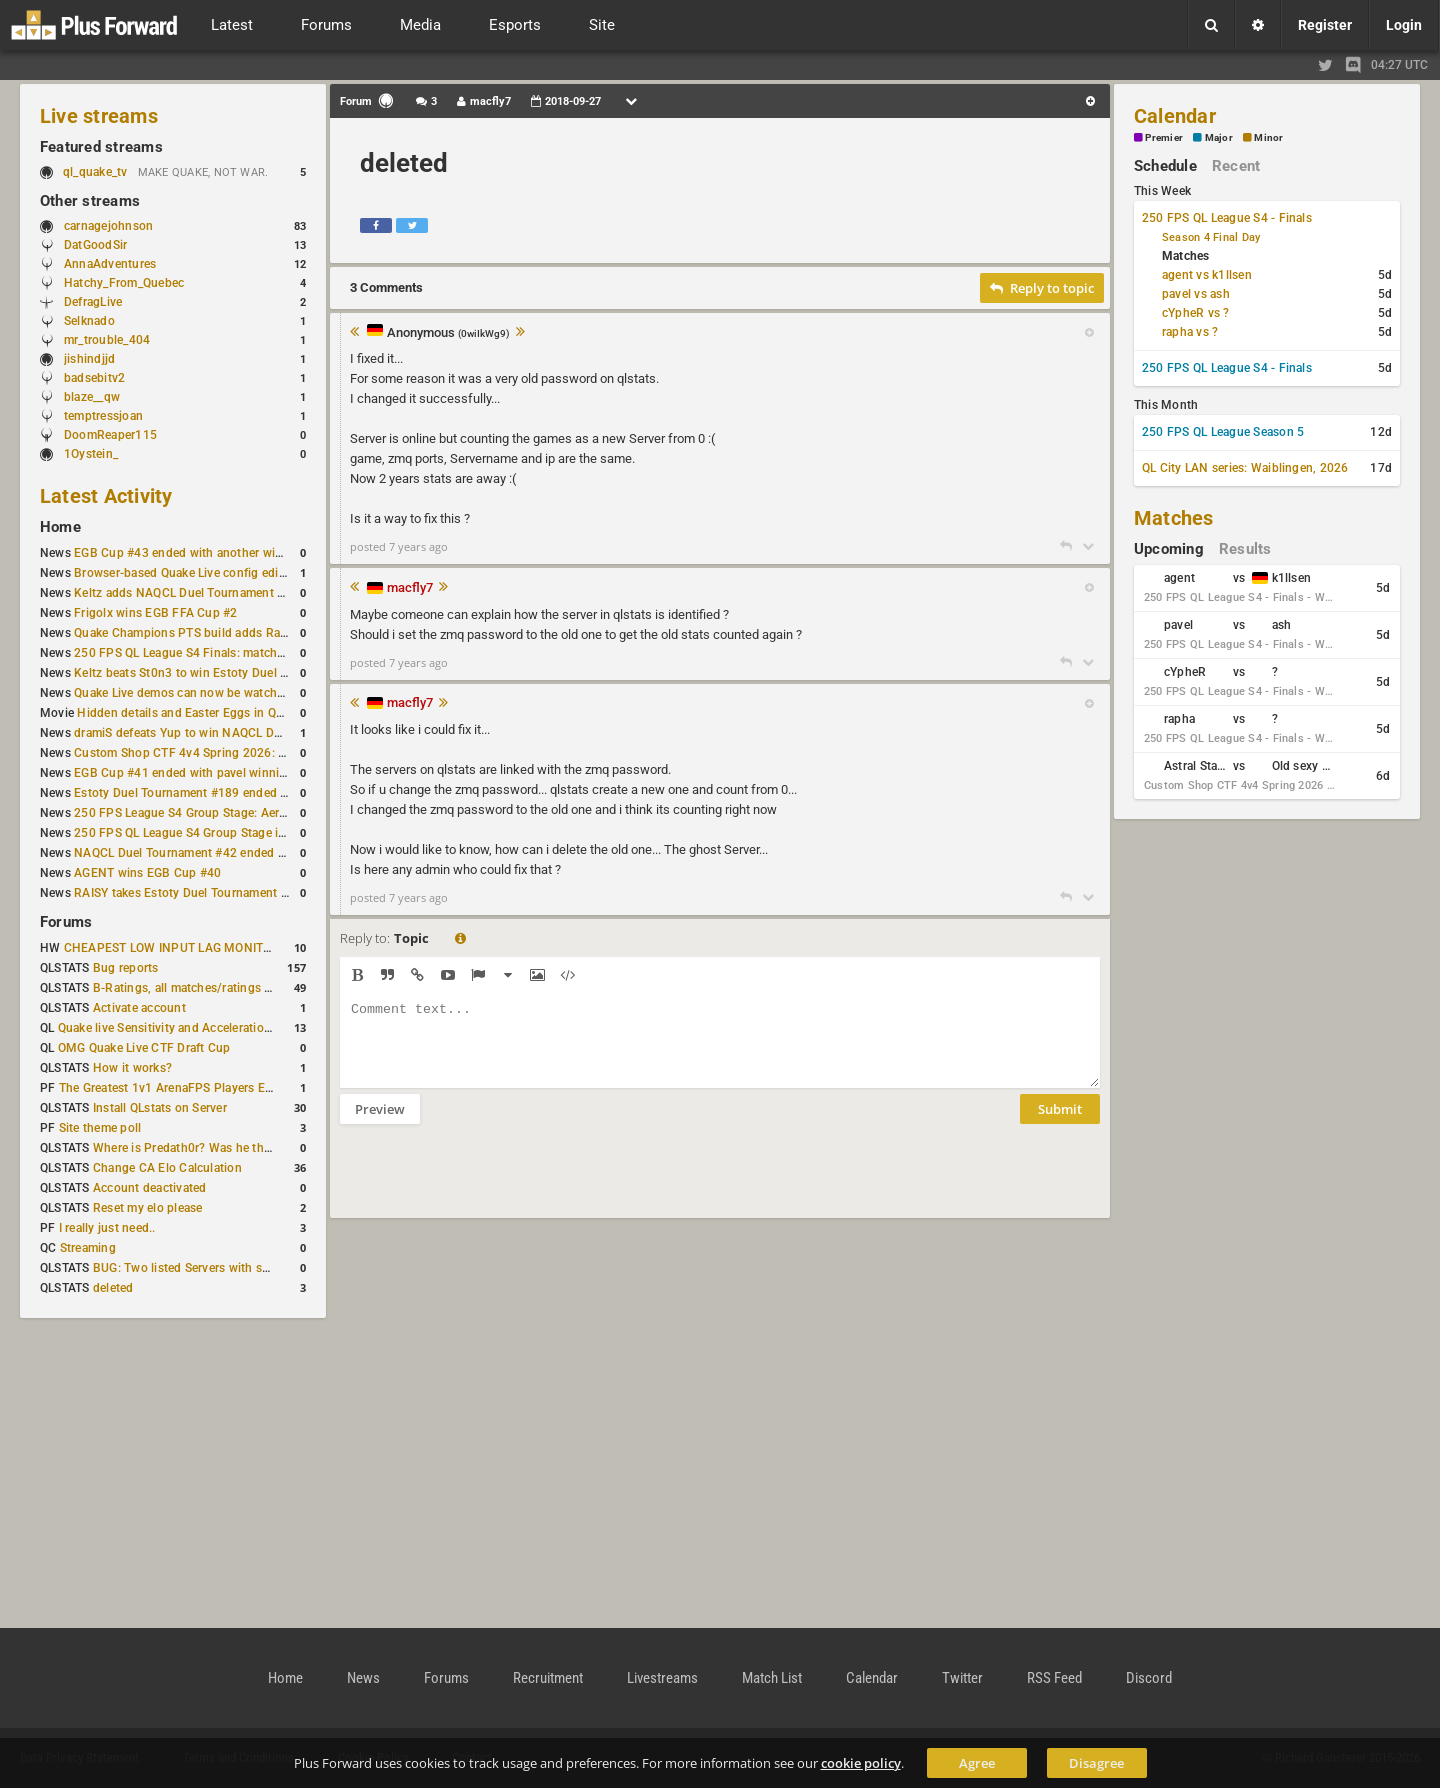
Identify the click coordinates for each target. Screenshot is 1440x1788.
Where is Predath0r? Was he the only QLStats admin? (240, 1148)
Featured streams (101, 147)
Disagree (1096, 1763)
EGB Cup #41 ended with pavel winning (184, 773)
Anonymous (448, 333)
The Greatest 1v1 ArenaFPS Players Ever (170, 1088)
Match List (772, 1678)
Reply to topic (1042, 288)
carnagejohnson (108, 226)
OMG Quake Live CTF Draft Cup (144, 1048)
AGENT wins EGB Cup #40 (147, 873)
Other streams (90, 201)
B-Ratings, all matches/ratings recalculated (212, 988)
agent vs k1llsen (1207, 275)
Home (60, 527)
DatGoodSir (95, 245)
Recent (1236, 166)
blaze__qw (92, 397)
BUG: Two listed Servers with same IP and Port (222, 1268)
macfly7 (410, 587)
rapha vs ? (1190, 332)
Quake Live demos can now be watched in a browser (218, 693)
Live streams (99, 116)
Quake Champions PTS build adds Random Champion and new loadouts (274, 633)
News (363, 1678)
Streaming (88, 1248)
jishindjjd (89, 359)
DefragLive (93, 302)
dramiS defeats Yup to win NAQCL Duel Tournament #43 (229, 733)
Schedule (1165, 166)
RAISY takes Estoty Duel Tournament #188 (191, 893)
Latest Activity (106, 496)
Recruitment (548, 1678)
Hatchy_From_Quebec (124, 283)
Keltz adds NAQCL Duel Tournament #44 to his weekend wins (244, 593)
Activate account (139, 1008)
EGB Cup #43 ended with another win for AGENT (209, 553)
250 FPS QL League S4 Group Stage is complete (206, 833)
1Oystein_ (91, 454)
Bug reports (126, 968)
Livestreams (662, 1678)
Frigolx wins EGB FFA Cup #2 (155, 613)
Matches (1174, 518)
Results (1245, 549)
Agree (977, 1763)
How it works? (132, 1068)
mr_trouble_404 (107, 340)
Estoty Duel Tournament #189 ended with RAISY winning (231, 793)
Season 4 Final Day (1211, 237)
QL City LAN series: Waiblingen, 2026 (1245, 468)
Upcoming (1169, 549)
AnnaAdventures (110, 264)
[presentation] (492, 1184)
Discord (1149, 1678)
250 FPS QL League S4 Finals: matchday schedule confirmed (241, 653)
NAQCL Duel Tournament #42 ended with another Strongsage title (256, 853)
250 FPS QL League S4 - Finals (1227, 218)
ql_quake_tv (95, 172)
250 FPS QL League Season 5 (1223, 432)
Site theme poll (100, 1128)
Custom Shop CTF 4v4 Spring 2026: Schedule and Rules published (260, 753)
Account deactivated (150, 1188)
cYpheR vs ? (1196, 313)
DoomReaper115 (110, 435)
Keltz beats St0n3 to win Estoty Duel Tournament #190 (226, 673)
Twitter (962, 1678)
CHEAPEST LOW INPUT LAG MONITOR (172, 948)
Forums (66, 922)
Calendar (1175, 116)
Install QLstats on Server (160, 1108)
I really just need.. (107, 1228)
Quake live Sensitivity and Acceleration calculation (196, 1028)
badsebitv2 (94, 378)
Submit (1060, 1124)
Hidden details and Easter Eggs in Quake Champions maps (239, 713)
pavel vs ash (1196, 294)
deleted (113, 1288)
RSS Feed (1054, 1678)
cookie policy (861, 1763)
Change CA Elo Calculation (167, 1168)
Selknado (89, 321)
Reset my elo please (148, 1208)
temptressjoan (103, 416)
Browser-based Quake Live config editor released (208, 573)
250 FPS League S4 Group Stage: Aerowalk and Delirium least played (264, 813)
